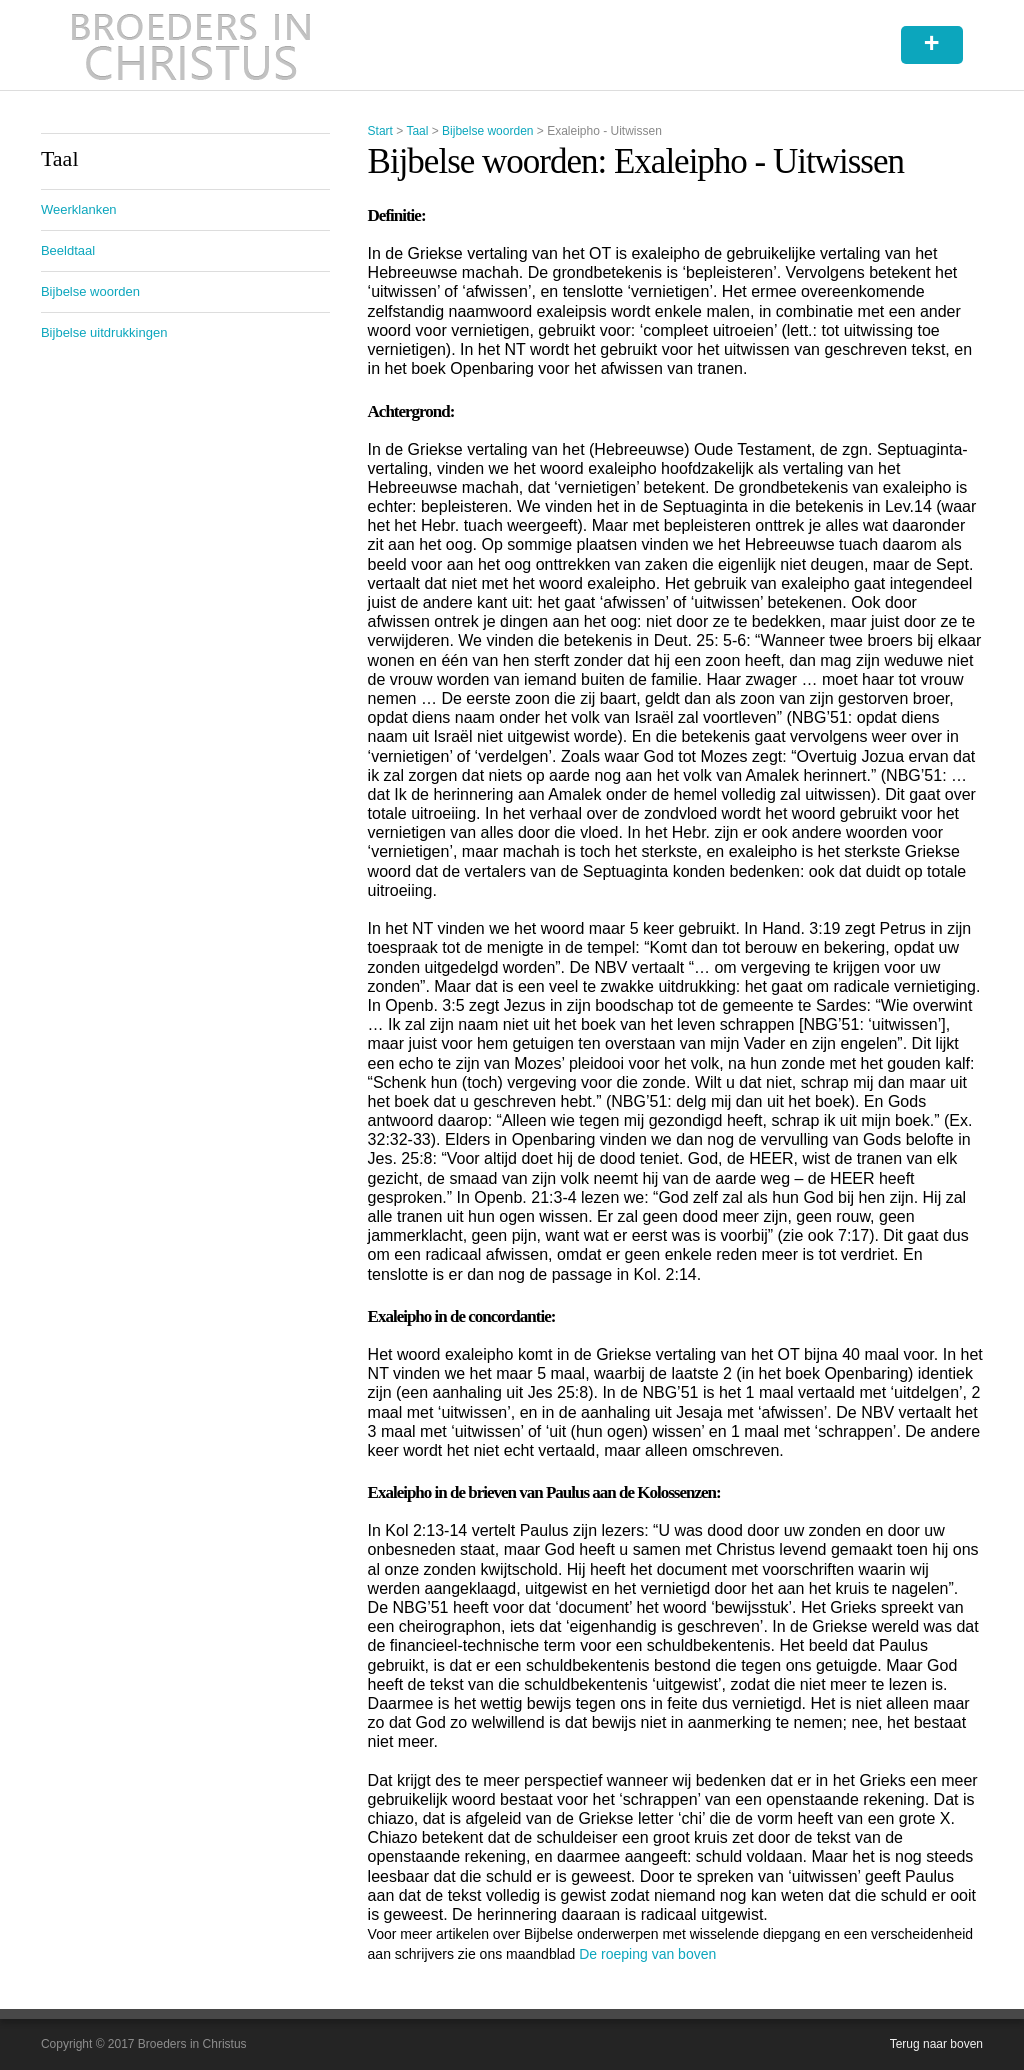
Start (380, 131)
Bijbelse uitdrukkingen (104, 332)
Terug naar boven (936, 2044)
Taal (417, 131)
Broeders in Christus (191, 45)
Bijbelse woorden (487, 131)
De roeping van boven (647, 1954)
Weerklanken (79, 209)
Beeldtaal (68, 250)
